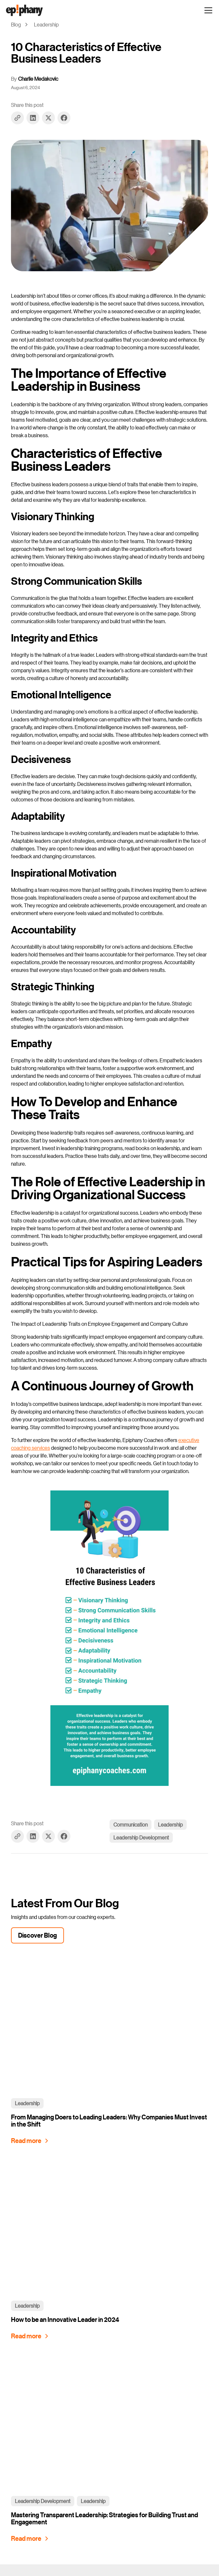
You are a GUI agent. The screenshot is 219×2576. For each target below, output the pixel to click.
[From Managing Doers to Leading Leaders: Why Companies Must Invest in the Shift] (30, 2141)
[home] (24, 10)
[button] (207, 10)
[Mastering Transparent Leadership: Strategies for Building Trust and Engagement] (30, 2538)
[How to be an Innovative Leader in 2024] (30, 2336)
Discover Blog (37, 1935)
